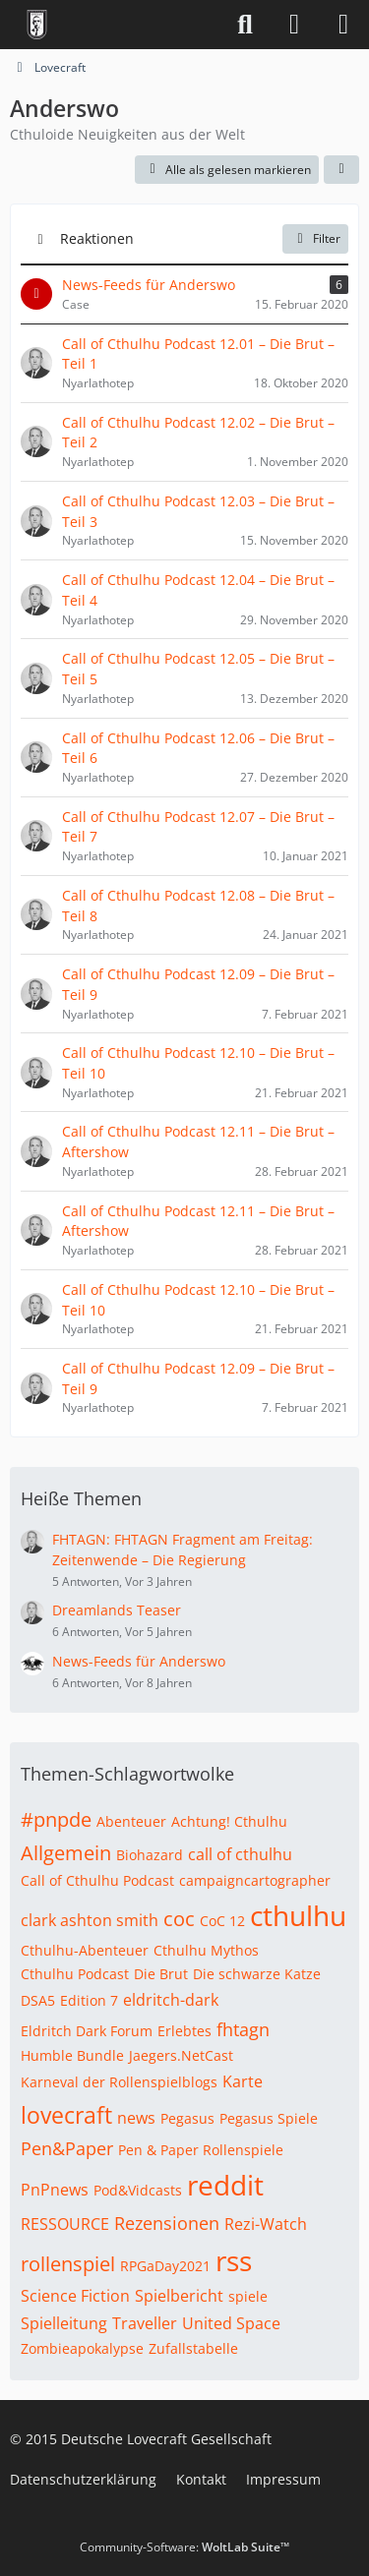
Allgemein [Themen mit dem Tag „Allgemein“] (66, 1853)
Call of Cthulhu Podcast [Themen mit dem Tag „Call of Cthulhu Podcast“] (97, 1880)
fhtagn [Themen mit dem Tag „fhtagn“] (243, 2029)
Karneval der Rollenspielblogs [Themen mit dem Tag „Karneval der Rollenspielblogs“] (119, 2082)
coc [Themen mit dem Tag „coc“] (179, 1918)
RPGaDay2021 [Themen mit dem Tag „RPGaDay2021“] (165, 2265)
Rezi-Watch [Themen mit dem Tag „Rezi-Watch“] (265, 2224)
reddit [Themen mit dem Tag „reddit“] (225, 2184)
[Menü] (343, 24)
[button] (341, 170)
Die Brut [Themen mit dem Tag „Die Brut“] (161, 1973)
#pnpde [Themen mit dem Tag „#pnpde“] (56, 1819)
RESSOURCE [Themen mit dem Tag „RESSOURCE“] (65, 2224)
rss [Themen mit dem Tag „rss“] (233, 2260)
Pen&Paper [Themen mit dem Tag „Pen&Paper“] (67, 2148)
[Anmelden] (294, 24)
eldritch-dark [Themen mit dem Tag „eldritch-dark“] (170, 2000)
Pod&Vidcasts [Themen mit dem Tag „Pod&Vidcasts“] (137, 2190)
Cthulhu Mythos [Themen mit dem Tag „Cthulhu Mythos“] (206, 1950)
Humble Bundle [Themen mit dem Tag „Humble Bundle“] (72, 2055)
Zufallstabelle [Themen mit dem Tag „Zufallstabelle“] (193, 2348)
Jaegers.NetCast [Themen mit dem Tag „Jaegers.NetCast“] (181, 2055)
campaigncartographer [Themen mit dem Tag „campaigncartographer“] (255, 1880)
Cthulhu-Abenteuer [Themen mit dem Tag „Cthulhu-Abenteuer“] (85, 1950)
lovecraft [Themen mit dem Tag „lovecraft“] (66, 2115)
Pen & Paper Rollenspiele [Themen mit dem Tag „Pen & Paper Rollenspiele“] (200, 2149)
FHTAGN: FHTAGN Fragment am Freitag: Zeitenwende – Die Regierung (182, 1549)
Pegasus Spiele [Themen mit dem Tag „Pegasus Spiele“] (268, 2118)
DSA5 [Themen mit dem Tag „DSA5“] (38, 2000)
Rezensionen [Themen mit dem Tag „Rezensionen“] (166, 2223)
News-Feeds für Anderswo (138, 1661)
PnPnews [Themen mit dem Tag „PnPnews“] (55, 2189)
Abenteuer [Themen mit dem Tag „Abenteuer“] (131, 1821)
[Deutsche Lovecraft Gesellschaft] (37, 24)
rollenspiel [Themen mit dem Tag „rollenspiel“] (68, 2264)
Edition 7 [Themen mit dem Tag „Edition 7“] (89, 2000)
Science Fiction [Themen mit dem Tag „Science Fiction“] (75, 2296)
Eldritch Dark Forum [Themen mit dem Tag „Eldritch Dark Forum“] (87, 2030)
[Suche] (245, 24)
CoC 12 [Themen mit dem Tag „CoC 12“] (222, 1920)
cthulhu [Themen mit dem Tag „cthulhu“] (298, 1915)
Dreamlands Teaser (116, 1610)
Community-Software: (184, 2547)
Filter (315, 238)
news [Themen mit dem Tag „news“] (136, 2118)
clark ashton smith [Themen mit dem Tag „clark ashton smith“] (89, 1920)
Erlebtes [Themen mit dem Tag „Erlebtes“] (184, 2030)
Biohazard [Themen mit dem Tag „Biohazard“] (149, 1854)
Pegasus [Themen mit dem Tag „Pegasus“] (187, 2118)
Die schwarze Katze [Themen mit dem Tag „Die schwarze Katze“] (257, 1973)
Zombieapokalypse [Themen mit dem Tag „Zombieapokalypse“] (82, 2348)
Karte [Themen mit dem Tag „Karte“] (242, 2081)
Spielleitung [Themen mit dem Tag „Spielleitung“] (64, 2323)
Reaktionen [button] (97, 238)
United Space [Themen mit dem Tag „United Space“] (231, 2323)
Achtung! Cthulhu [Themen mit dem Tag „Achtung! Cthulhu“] (229, 1821)
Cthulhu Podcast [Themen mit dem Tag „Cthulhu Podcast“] (75, 1973)
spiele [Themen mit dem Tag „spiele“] (248, 2296)
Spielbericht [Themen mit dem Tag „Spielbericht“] (179, 2296)
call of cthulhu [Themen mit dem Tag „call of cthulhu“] (240, 1854)
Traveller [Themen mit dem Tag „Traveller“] (144, 2323)
